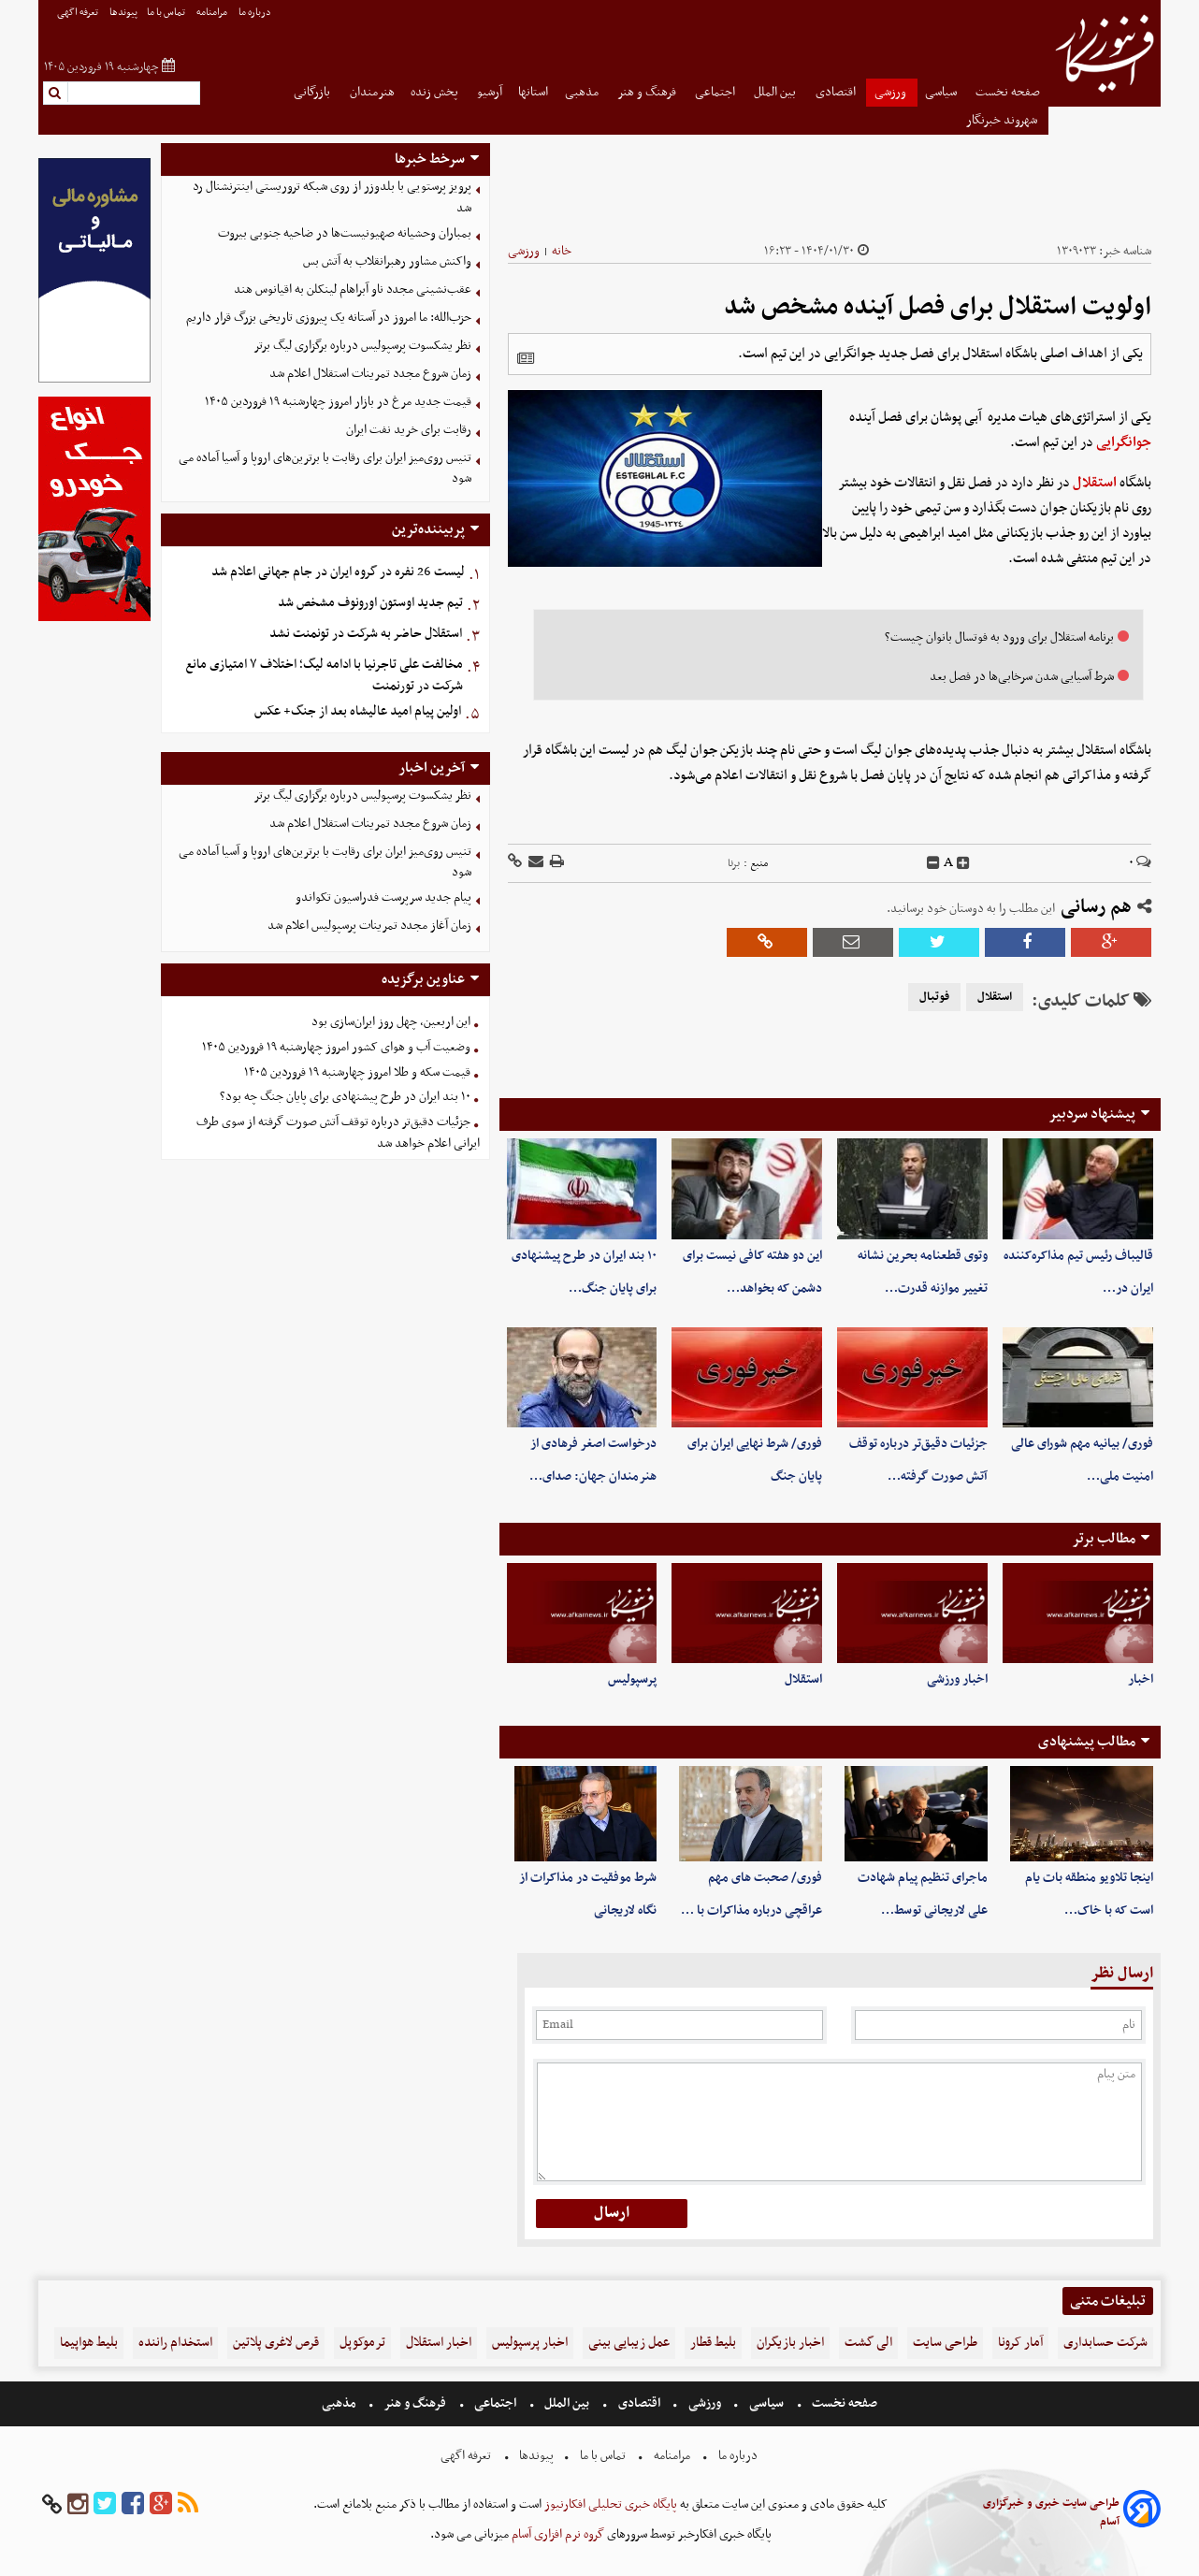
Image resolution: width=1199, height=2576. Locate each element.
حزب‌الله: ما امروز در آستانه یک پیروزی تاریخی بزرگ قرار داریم (328, 317)
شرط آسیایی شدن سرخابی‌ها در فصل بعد (1022, 676)
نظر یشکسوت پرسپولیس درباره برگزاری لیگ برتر (362, 345)
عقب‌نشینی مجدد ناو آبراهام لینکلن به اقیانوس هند (352, 289)
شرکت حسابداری (1105, 2342)
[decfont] (933, 863)
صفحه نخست (1007, 92)
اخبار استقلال (438, 2342)
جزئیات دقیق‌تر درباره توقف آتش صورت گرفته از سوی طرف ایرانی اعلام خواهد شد (338, 1132)
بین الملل (776, 92)
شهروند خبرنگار (1003, 120)
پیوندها (123, 13)
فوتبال (934, 997)
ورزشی (891, 92)
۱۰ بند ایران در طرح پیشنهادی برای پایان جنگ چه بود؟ (345, 1096)
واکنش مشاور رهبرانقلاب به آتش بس (387, 261)
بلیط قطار (713, 2342)
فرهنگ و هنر (648, 92)
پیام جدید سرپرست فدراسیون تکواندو (383, 897)
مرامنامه (212, 13)
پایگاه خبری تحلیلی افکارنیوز (609, 2504)
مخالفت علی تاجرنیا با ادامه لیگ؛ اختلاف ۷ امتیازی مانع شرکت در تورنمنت (324, 675)
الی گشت (868, 2342)
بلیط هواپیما (89, 2342)
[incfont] (963, 863)
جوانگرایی (1123, 442)
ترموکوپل (362, 2342)
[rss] (188, 2504)
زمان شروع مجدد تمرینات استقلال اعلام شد (370, 373)
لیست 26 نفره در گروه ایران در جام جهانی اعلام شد (338, 572)
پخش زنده (436, 92)
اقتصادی (837, 92)
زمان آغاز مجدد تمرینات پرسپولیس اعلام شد (369, 925)
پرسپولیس (632, 1679)
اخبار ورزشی (957, 1679)
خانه (561, 251)
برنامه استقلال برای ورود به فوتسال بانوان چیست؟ (999, 637)
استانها (533, 92)
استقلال (1095, 482)
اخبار (1140, 1679)
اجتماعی (716, 92)
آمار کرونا (1020, 2342)
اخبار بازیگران (790, 2342)
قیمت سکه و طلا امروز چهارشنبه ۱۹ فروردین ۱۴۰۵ (357, 1072)
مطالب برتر (1103, 1539)
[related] (525, 358)
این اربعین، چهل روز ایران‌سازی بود (390, 1022)
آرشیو (489, 92)
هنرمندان (372, 92)
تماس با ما (167, 13)
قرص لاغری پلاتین (276, 2342)
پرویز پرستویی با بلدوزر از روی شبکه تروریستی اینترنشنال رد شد (332, 197)
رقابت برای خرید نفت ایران (408, 430)
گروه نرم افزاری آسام (556, 2534)
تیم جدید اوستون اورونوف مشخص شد (370, 603)
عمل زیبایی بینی (629, 2342)
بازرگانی (313, 92)
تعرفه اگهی (78, 13)
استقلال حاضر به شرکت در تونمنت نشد (365, 633)
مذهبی (583, 92)
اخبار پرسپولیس (530, 2342)
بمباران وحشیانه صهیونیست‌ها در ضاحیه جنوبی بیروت (344, 233)
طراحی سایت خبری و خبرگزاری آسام (1051, 2512)
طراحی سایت (945, 2342)
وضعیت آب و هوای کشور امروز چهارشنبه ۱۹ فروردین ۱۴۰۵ (336, 1047)
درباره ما (255, 13)
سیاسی (942, 92)
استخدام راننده (175, 2342)
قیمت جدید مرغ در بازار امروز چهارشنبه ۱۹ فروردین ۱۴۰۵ (338, 401)
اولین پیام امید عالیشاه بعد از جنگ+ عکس (357, 711)
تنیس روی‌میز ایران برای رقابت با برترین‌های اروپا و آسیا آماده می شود (325, 468)
